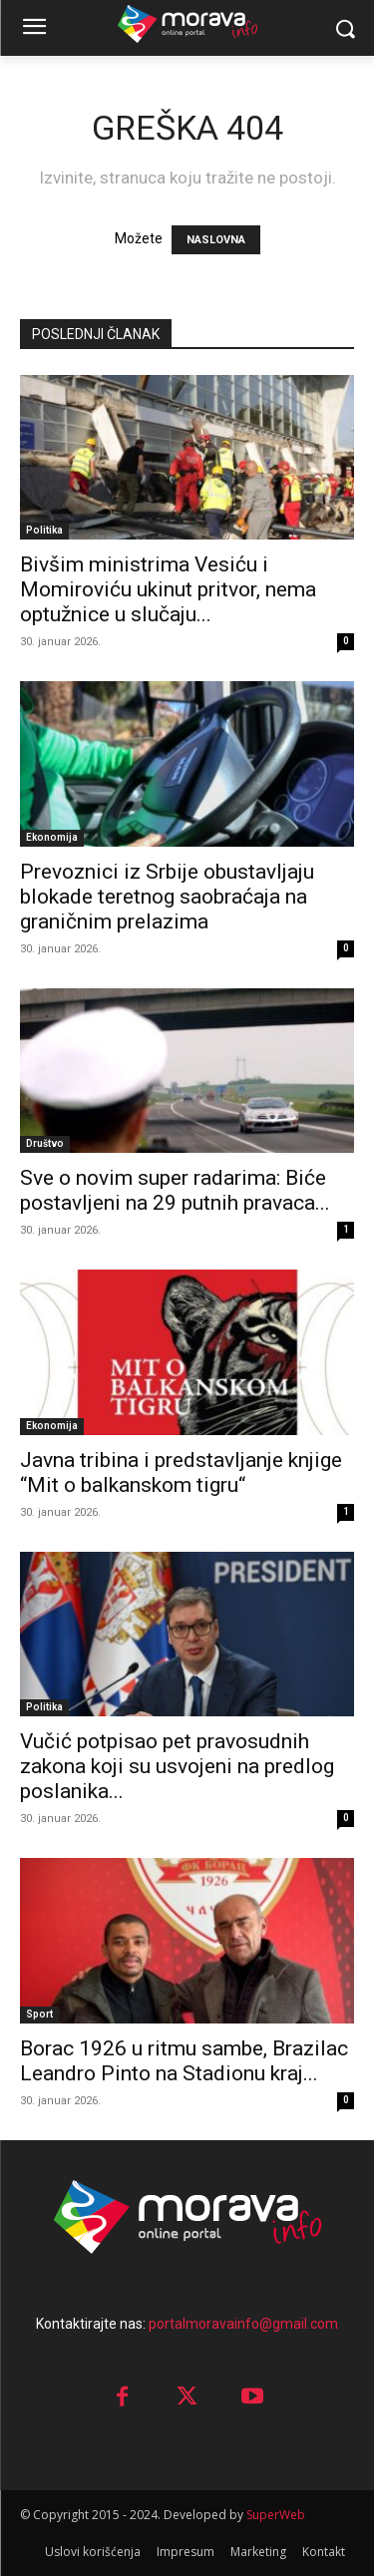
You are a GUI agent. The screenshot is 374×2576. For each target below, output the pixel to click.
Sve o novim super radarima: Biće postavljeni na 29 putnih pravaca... (175, 1190)
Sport (39, 2014)
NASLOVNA (216, 239)
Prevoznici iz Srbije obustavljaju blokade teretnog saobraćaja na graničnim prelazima (167, 896)
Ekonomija (52, 837)
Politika (44, 530)
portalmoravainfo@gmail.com (243, 2324)
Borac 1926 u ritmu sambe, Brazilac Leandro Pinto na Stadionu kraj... (184, 2060)
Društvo (45, 1143)
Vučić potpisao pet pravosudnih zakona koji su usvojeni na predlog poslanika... (177, 1766)
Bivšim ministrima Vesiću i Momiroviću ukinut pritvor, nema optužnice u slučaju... (168, 589)
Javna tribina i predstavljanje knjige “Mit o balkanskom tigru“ (181, 1472)
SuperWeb (275, 2514)
